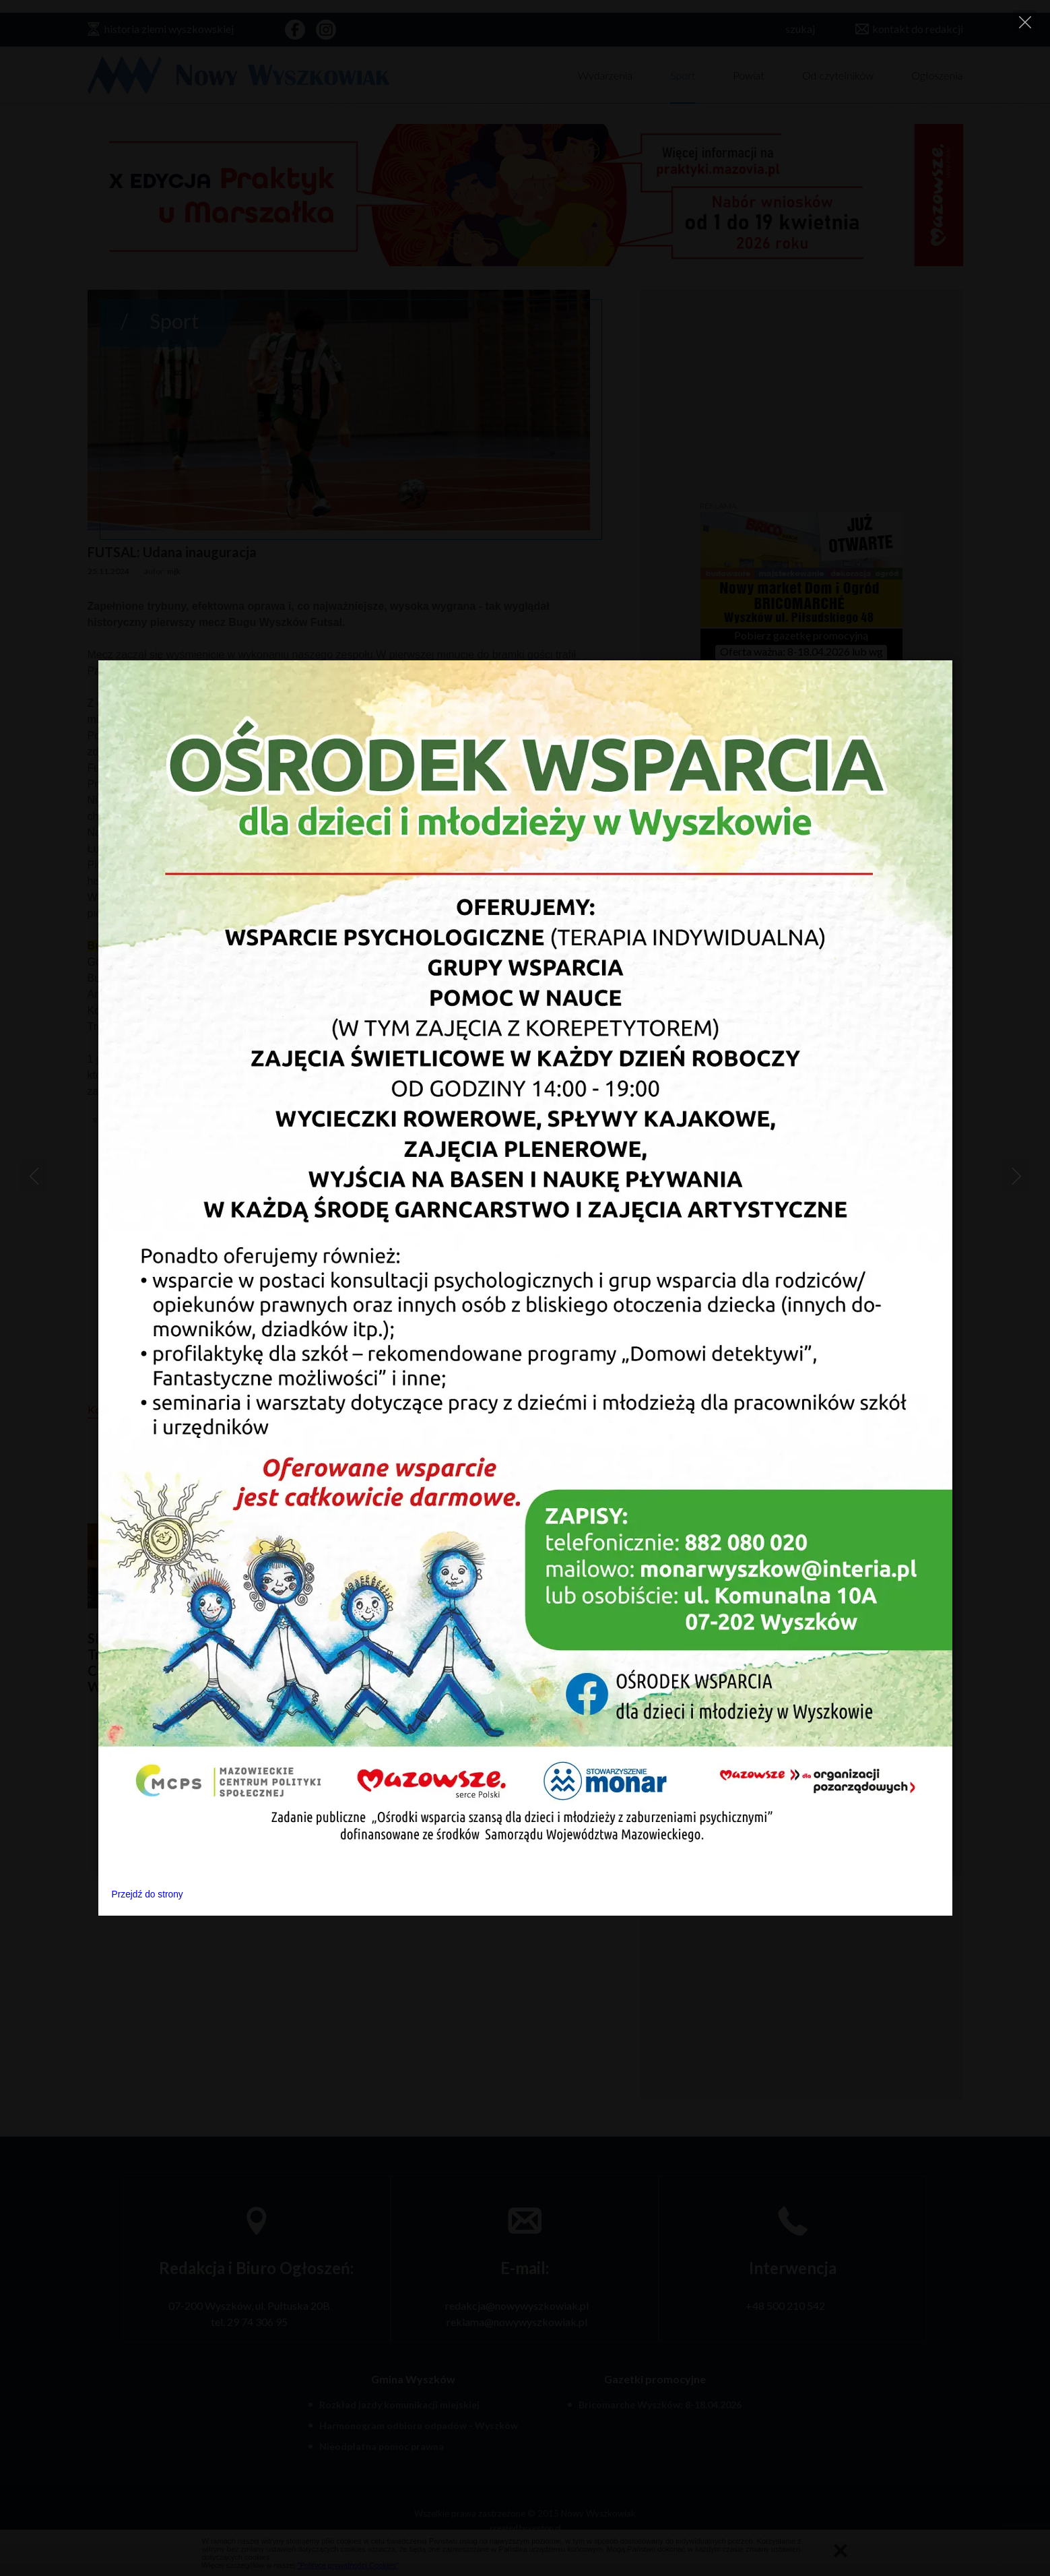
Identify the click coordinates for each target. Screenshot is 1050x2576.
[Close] (1025, 22)
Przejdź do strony (147, 1894)
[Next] (1016, 1176)
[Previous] (33, 1176)
